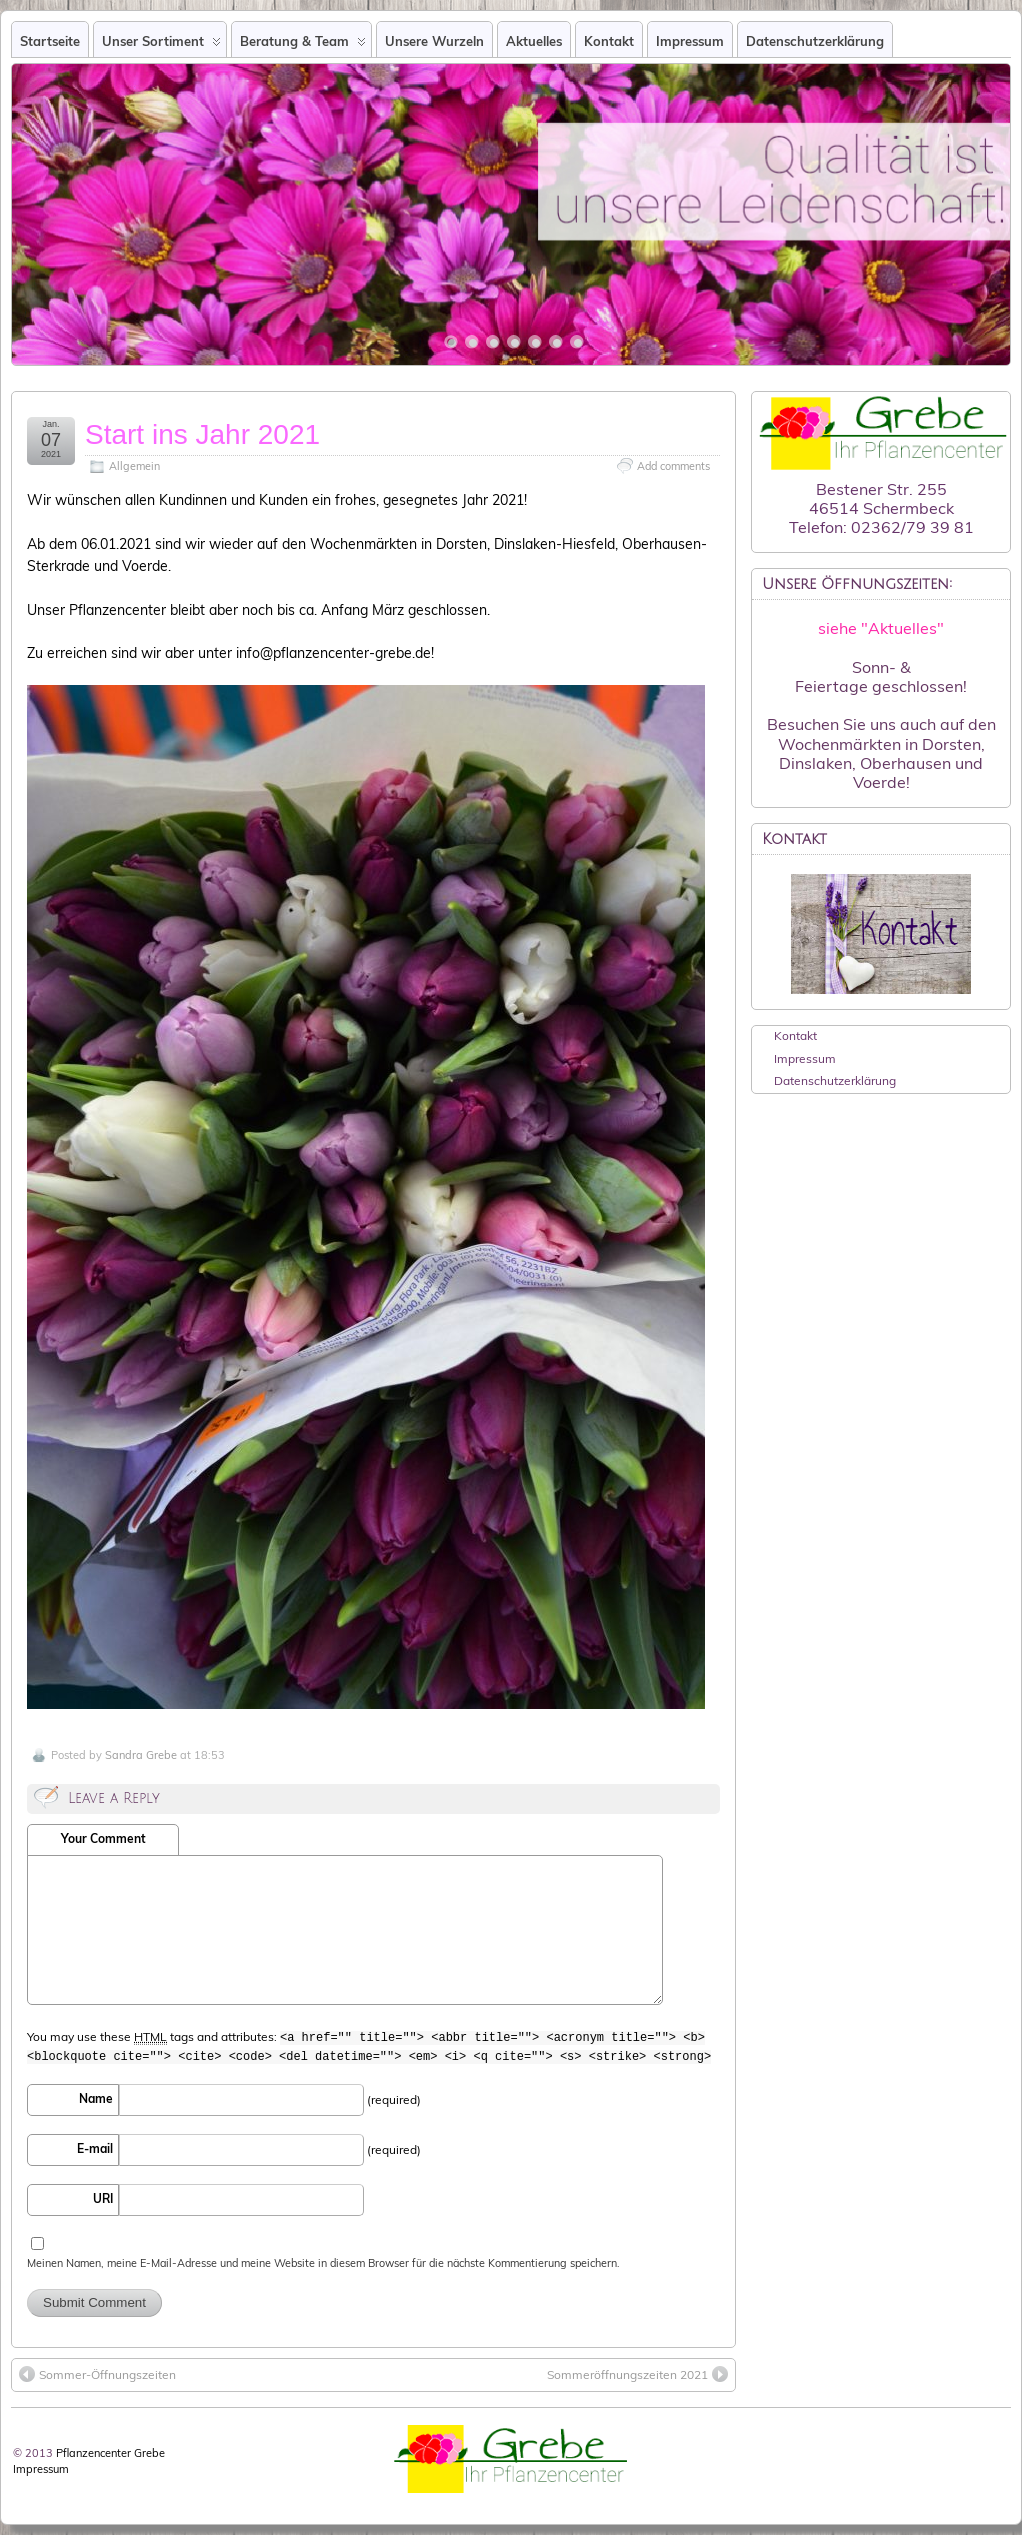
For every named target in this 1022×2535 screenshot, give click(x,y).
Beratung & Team (303, 45)
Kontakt (609, 41)
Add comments (673, 466)
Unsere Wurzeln (434, 41)
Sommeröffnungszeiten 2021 (637, 2374)
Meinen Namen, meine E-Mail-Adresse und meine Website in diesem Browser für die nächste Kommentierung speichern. (323, 2263)
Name (96, 2098)
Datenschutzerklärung (815, 41)
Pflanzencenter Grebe (110, 2453)
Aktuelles (534, 41)
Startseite (50, 41)
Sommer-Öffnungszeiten (97, 2374)
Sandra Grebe (141, 1755)
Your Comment (103, 1838)
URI (103, 2198)
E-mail (95, 2148)
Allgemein (134, 466)
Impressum (690, 41)
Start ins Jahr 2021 (202, 434)
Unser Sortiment (161, 45)
